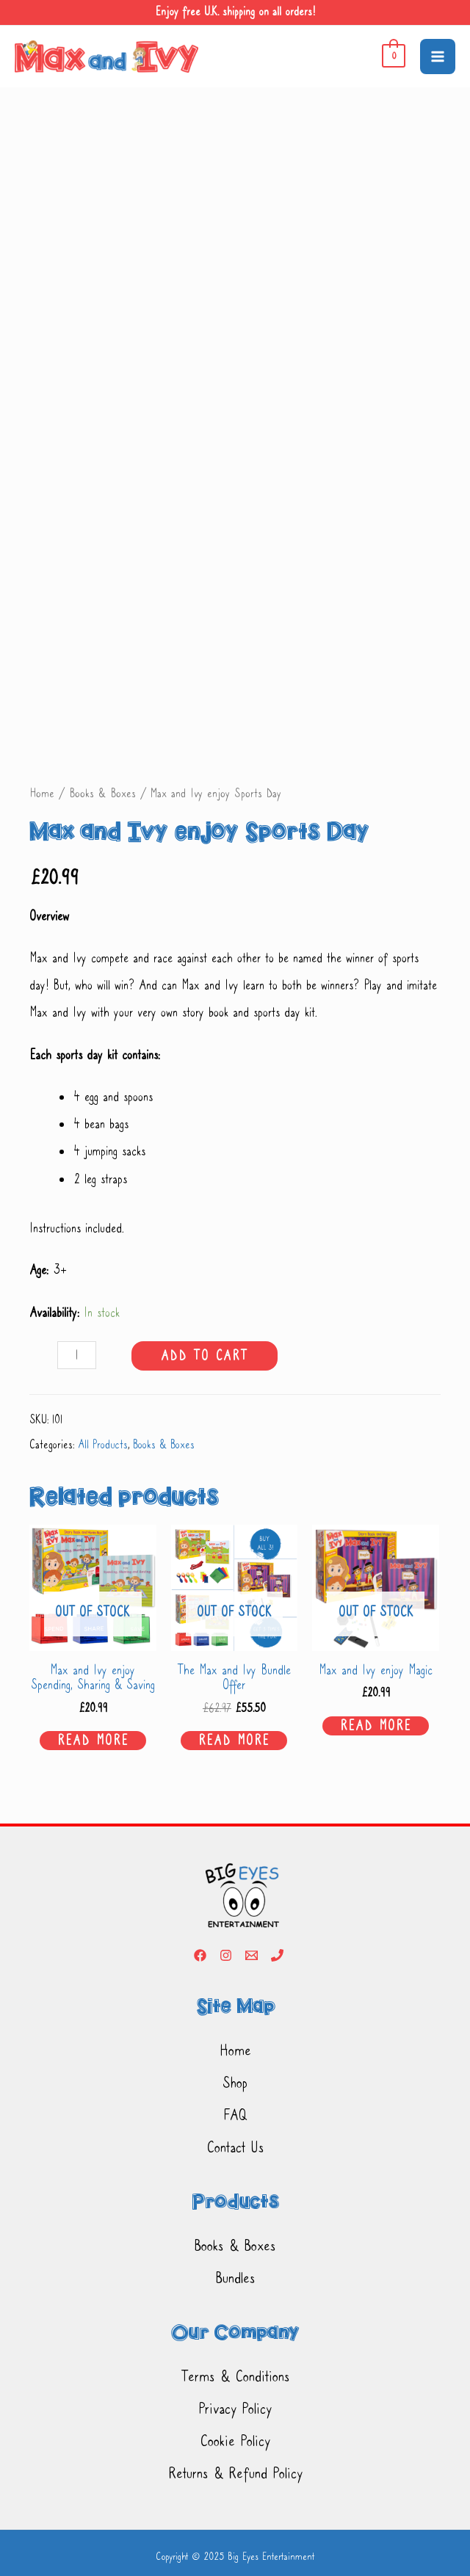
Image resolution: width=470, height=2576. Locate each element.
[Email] (251, 1955)
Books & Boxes (102, 793)
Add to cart (204, 1356)
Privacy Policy (235, 2408)
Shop (235, 2082)
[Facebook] (200, 1955)
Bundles (235, 2277)
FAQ (235, 2115)
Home (41, 793)
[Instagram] (226, 1955)
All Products (103, 1444)
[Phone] (277, 1955)
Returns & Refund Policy (235, 2473)
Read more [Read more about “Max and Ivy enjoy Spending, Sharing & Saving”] (93, 1741)
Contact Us (235, 2147)
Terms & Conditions (235, 2376)
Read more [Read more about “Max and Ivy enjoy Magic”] (375, 1726)
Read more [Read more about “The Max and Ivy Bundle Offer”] (234, 1741)
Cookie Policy (235, 2440)
